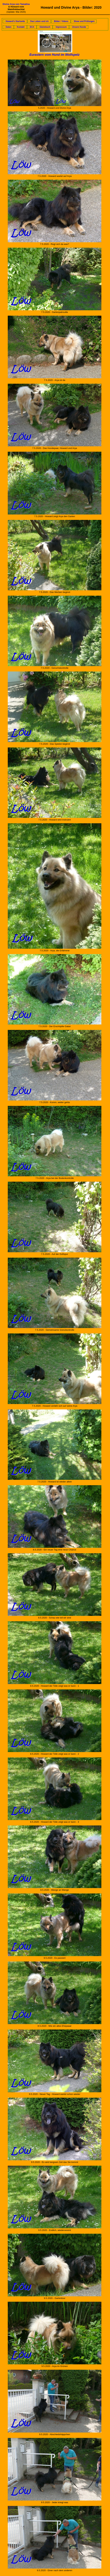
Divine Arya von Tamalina (16, 4)
